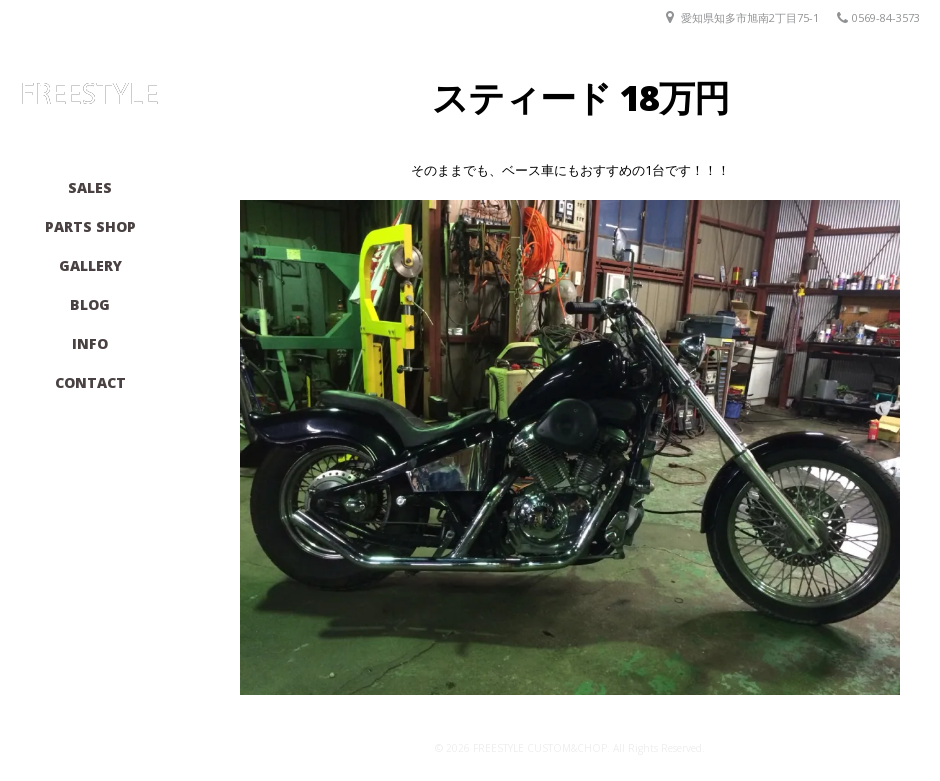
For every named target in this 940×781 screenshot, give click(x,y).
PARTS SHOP (90, 226)
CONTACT (90, 382)
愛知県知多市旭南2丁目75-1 (750, 17)
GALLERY (90, 265)
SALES (90, 187)
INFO (90, 343)
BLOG (90, 304)
